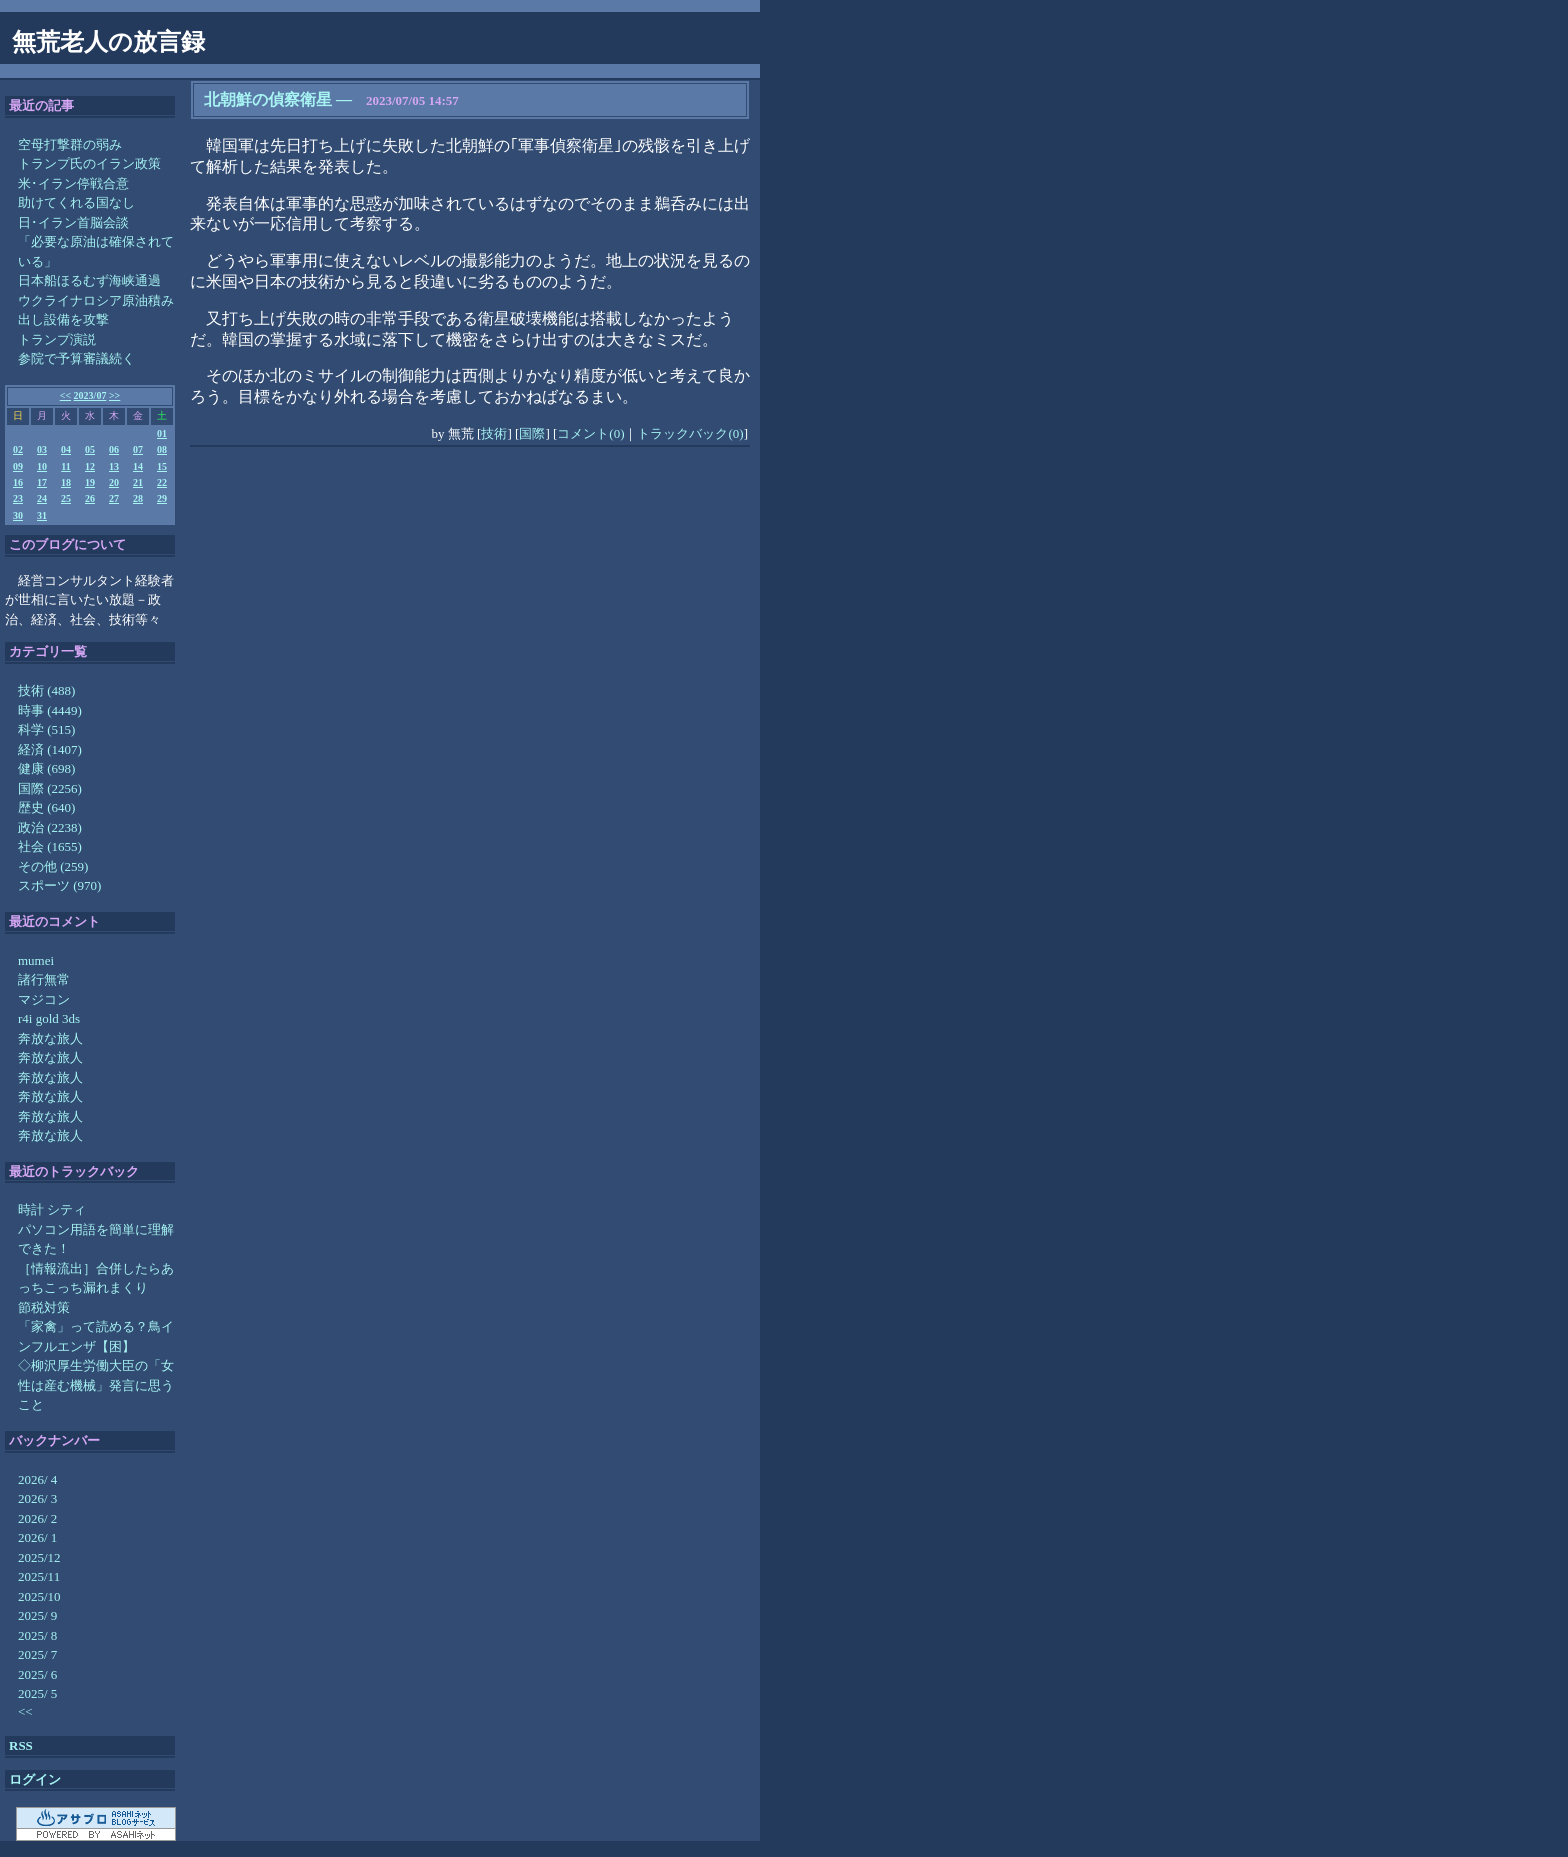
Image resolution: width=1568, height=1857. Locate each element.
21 (138, 482)
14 (138, 466)
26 (90, 498)
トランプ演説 (57, 339)
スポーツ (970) (59, 885)
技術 (494, 433)
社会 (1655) (50, 846)
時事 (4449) (50, 710)
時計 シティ (52, 1209)
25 (66, 498)
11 (65, 466)
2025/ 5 (37, 1693)
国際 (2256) (50, 788)
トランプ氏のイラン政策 (89, 163)
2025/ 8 (37, 1635)
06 (114, 449)
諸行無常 (44, 979)
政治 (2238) (50, 827)
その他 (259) (53, 866)
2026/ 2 (37, 1518)
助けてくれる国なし (76, 202)
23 (18, 498)
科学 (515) (46, 729)
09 (18, 466)
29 (162, 498)
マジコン (44, 999)
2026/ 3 (37, 1498)
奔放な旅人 (50, 1038)
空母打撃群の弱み (70, 144)
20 (114, 482)
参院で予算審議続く (76, 358)
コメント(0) (590, 433)
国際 (532, 433)
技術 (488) (46, 690)
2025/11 (39, 1576)
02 (18, 449)
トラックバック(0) (690, 433)
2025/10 (39, 1596)
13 (114, 466)
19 (90, 482)
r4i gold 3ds (49, 1018)
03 (42, 449)
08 (162, 449)
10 (42, 466)
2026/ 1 (37, 1537)
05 (90, 449)
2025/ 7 (37, 1654)
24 (42, 498)
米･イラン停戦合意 (73, 183)
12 (90, 466)
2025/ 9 (37, 1615)
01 (162, 433)
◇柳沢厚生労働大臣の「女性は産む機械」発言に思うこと (96, 1385)
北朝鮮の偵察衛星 (268, 99)
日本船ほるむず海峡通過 (89, 280)
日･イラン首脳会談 (73, 222)
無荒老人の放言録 (108, 42)
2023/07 (90, 395)
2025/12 (39, 1557)
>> (114, 395)
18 (66, 482)
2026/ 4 (37, 1479)
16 (18, 482)
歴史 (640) (46, 807)
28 (138, 498)
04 (66, 449)
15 (162, 466)
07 (138, 449)
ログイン (35, 1779)
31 (42, 515)
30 (18, 515)
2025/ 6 (37, 1674)
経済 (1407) (50, 749)
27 (114, 498)
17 (42, 482)
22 (162, 482)
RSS (21, 1745)
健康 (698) (46, 768)
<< (65, 395)
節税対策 (44, 1307)
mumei (36, 960)
